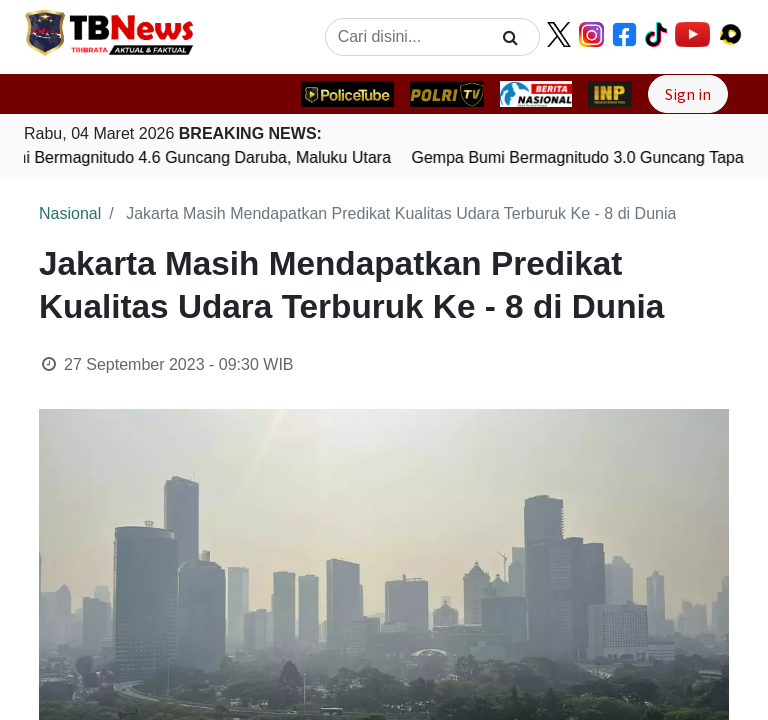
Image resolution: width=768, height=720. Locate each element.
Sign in (688, 94)
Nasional (70, 213)
